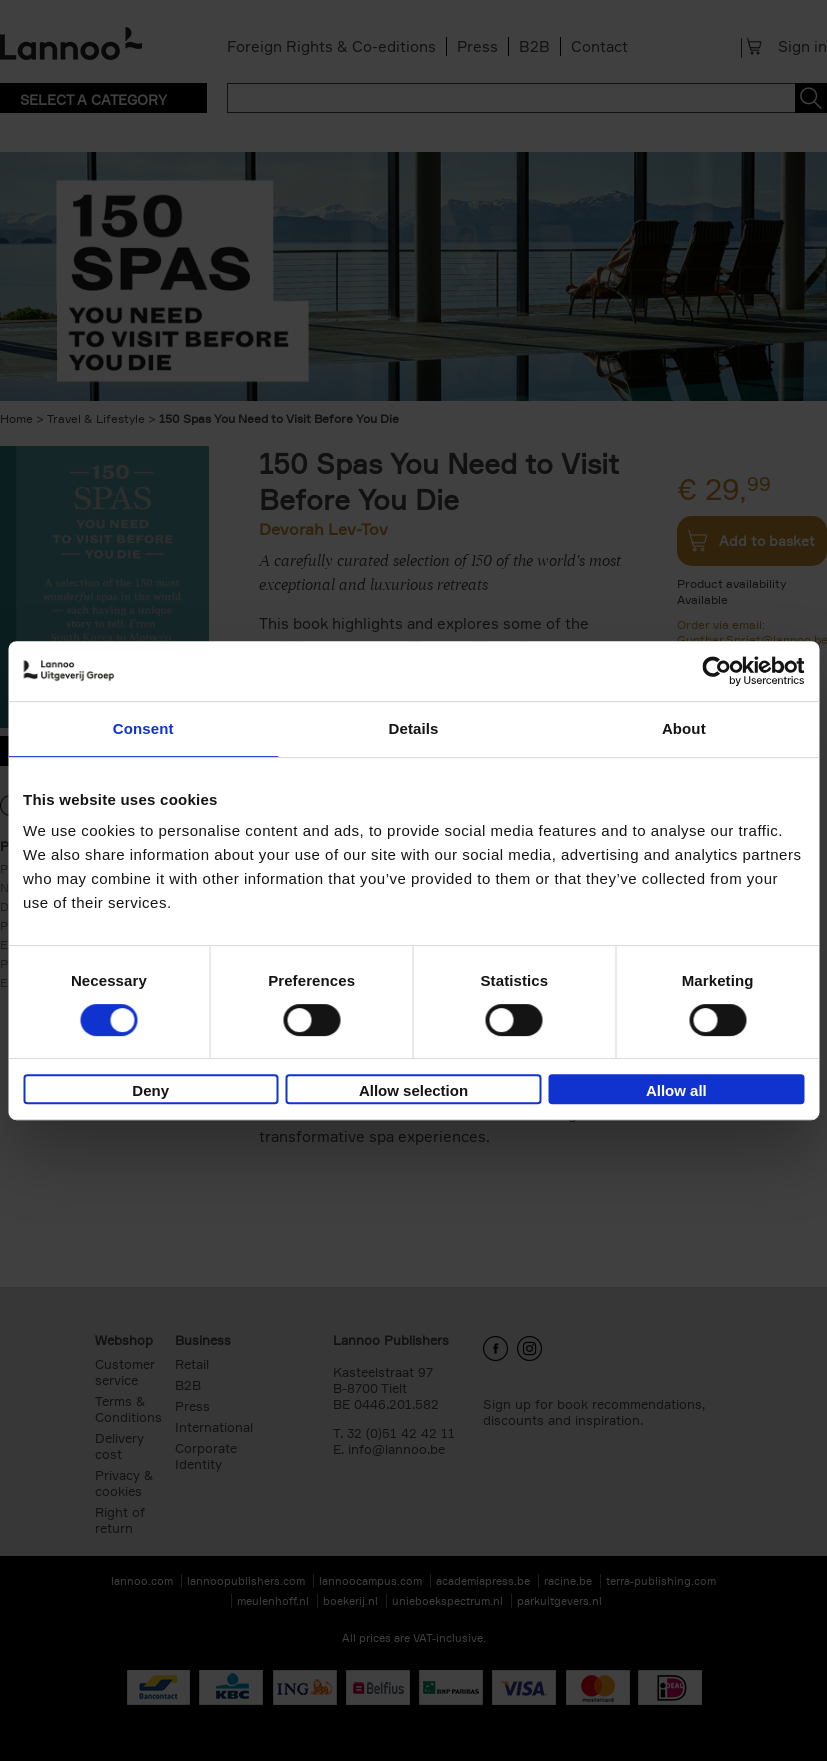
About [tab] (684, 728)
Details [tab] (414, 728)
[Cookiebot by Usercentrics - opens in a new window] (716, 671)
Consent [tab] (143, 728)
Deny (150, 1090)
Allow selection (413, 1090)
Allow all (676, 1090)
